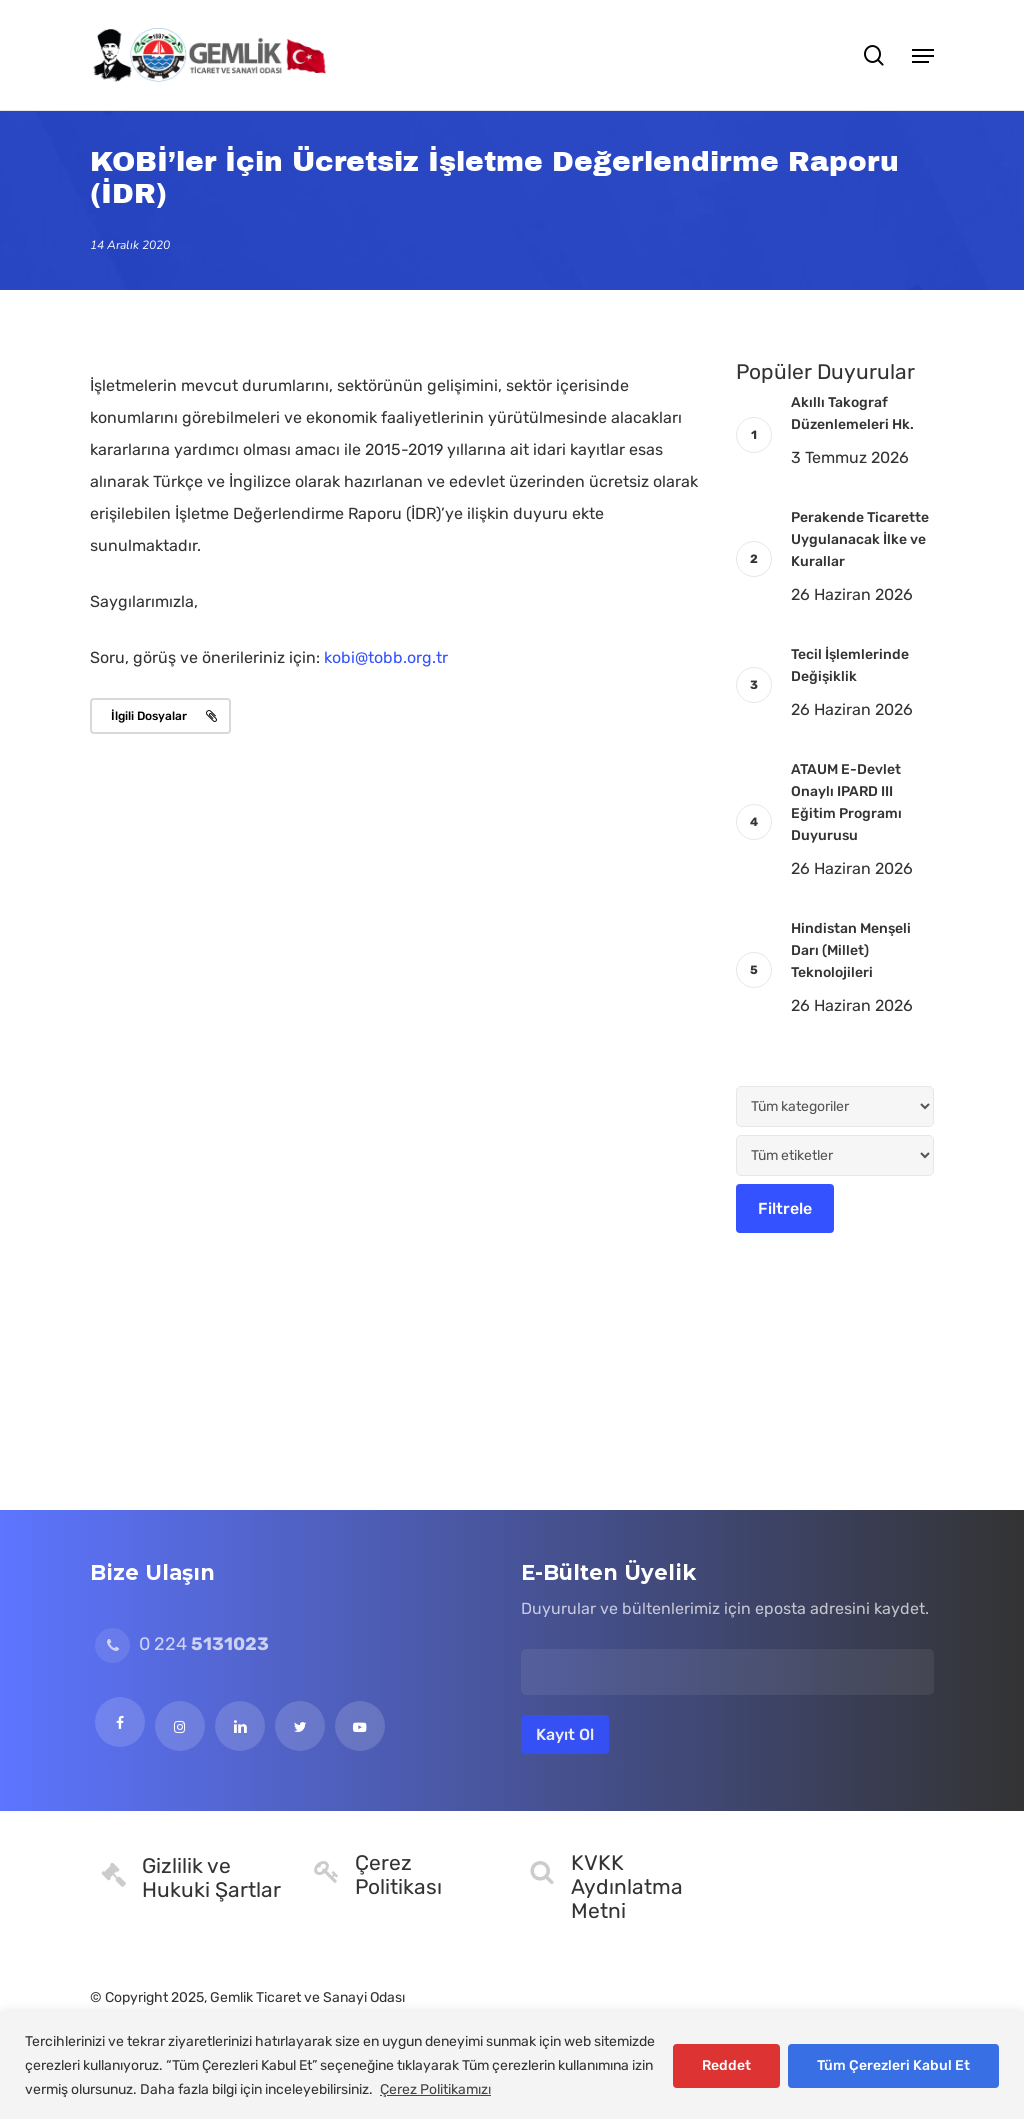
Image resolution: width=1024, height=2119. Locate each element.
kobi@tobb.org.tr (386, 657)
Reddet (726, 2065)
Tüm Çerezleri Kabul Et (893, 2065)
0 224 (182, 1644)
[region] (512, 2065)
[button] (923, 55)
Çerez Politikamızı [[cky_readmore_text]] (435, 2089)
